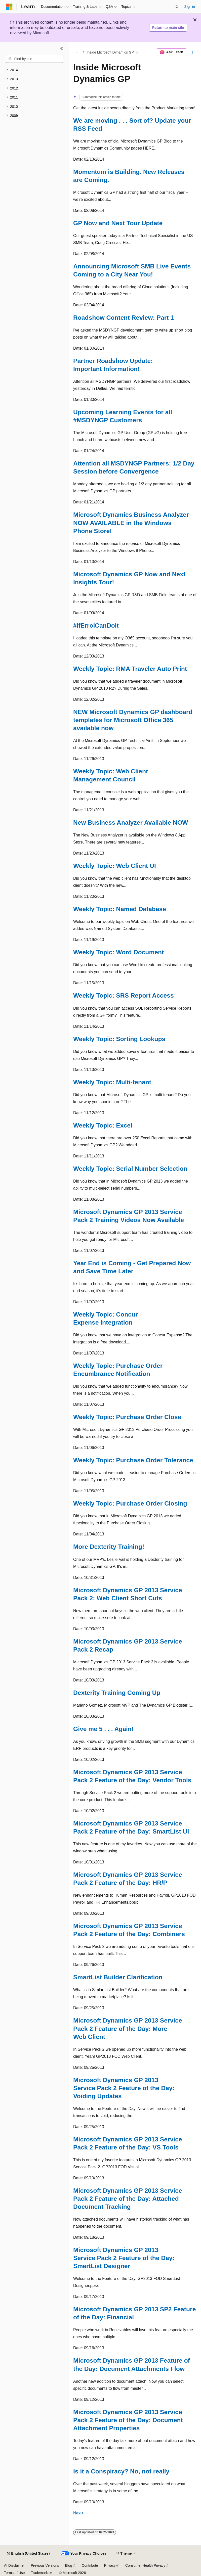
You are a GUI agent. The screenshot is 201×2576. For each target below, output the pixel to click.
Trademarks (40, 2573)
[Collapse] (61, 48)
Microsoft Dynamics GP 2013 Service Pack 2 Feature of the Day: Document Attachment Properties (128, 2420)
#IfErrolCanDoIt (96, 625)
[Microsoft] (9, 7)
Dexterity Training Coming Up (116, 1692)
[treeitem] (34, 70)
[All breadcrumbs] (77, 52)
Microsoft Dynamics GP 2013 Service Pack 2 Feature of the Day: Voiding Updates (124, 2088)
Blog (68, 2565)
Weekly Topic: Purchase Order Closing (130, 1503)
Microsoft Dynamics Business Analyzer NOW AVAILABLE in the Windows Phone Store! (131, 522)
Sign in (189, 7)
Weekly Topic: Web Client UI (114, 865)
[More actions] (192, 52)
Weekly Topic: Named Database (119, 909)
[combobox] (34, 59)
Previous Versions (45, 2565)
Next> (78, 2513)
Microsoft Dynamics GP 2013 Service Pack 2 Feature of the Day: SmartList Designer (124, 2257)
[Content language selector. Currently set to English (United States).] (28, 2554)
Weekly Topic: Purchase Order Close (127, 1417)
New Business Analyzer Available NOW (130, 822)
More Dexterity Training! (108, 1546)
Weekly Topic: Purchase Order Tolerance (133, 1460)
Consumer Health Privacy (145, 2565)
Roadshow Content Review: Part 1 (123, 317)
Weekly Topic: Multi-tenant (112, 1082)
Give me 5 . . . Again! (103, 1728)
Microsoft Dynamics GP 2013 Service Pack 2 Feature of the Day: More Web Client (127, 2028)
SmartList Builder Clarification (118, 1977)
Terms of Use (14, 2573)
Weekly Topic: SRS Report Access (123, 995)
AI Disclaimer (14, 2565)
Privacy (110, 2565)
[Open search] (177, 6)
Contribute (90, 2565)
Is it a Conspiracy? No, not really (121, 2471)
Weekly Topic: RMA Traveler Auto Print (130, 668)
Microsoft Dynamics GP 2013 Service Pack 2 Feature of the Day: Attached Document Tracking (127, 2198)
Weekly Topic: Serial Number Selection (130, 1168)
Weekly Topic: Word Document (118, 952)
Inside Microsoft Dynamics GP (110, 52)
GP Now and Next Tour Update (118, 223)
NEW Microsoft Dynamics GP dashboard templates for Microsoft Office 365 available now (132, 720)
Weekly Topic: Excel (102, 1125)
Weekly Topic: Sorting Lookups (119, 1039)
